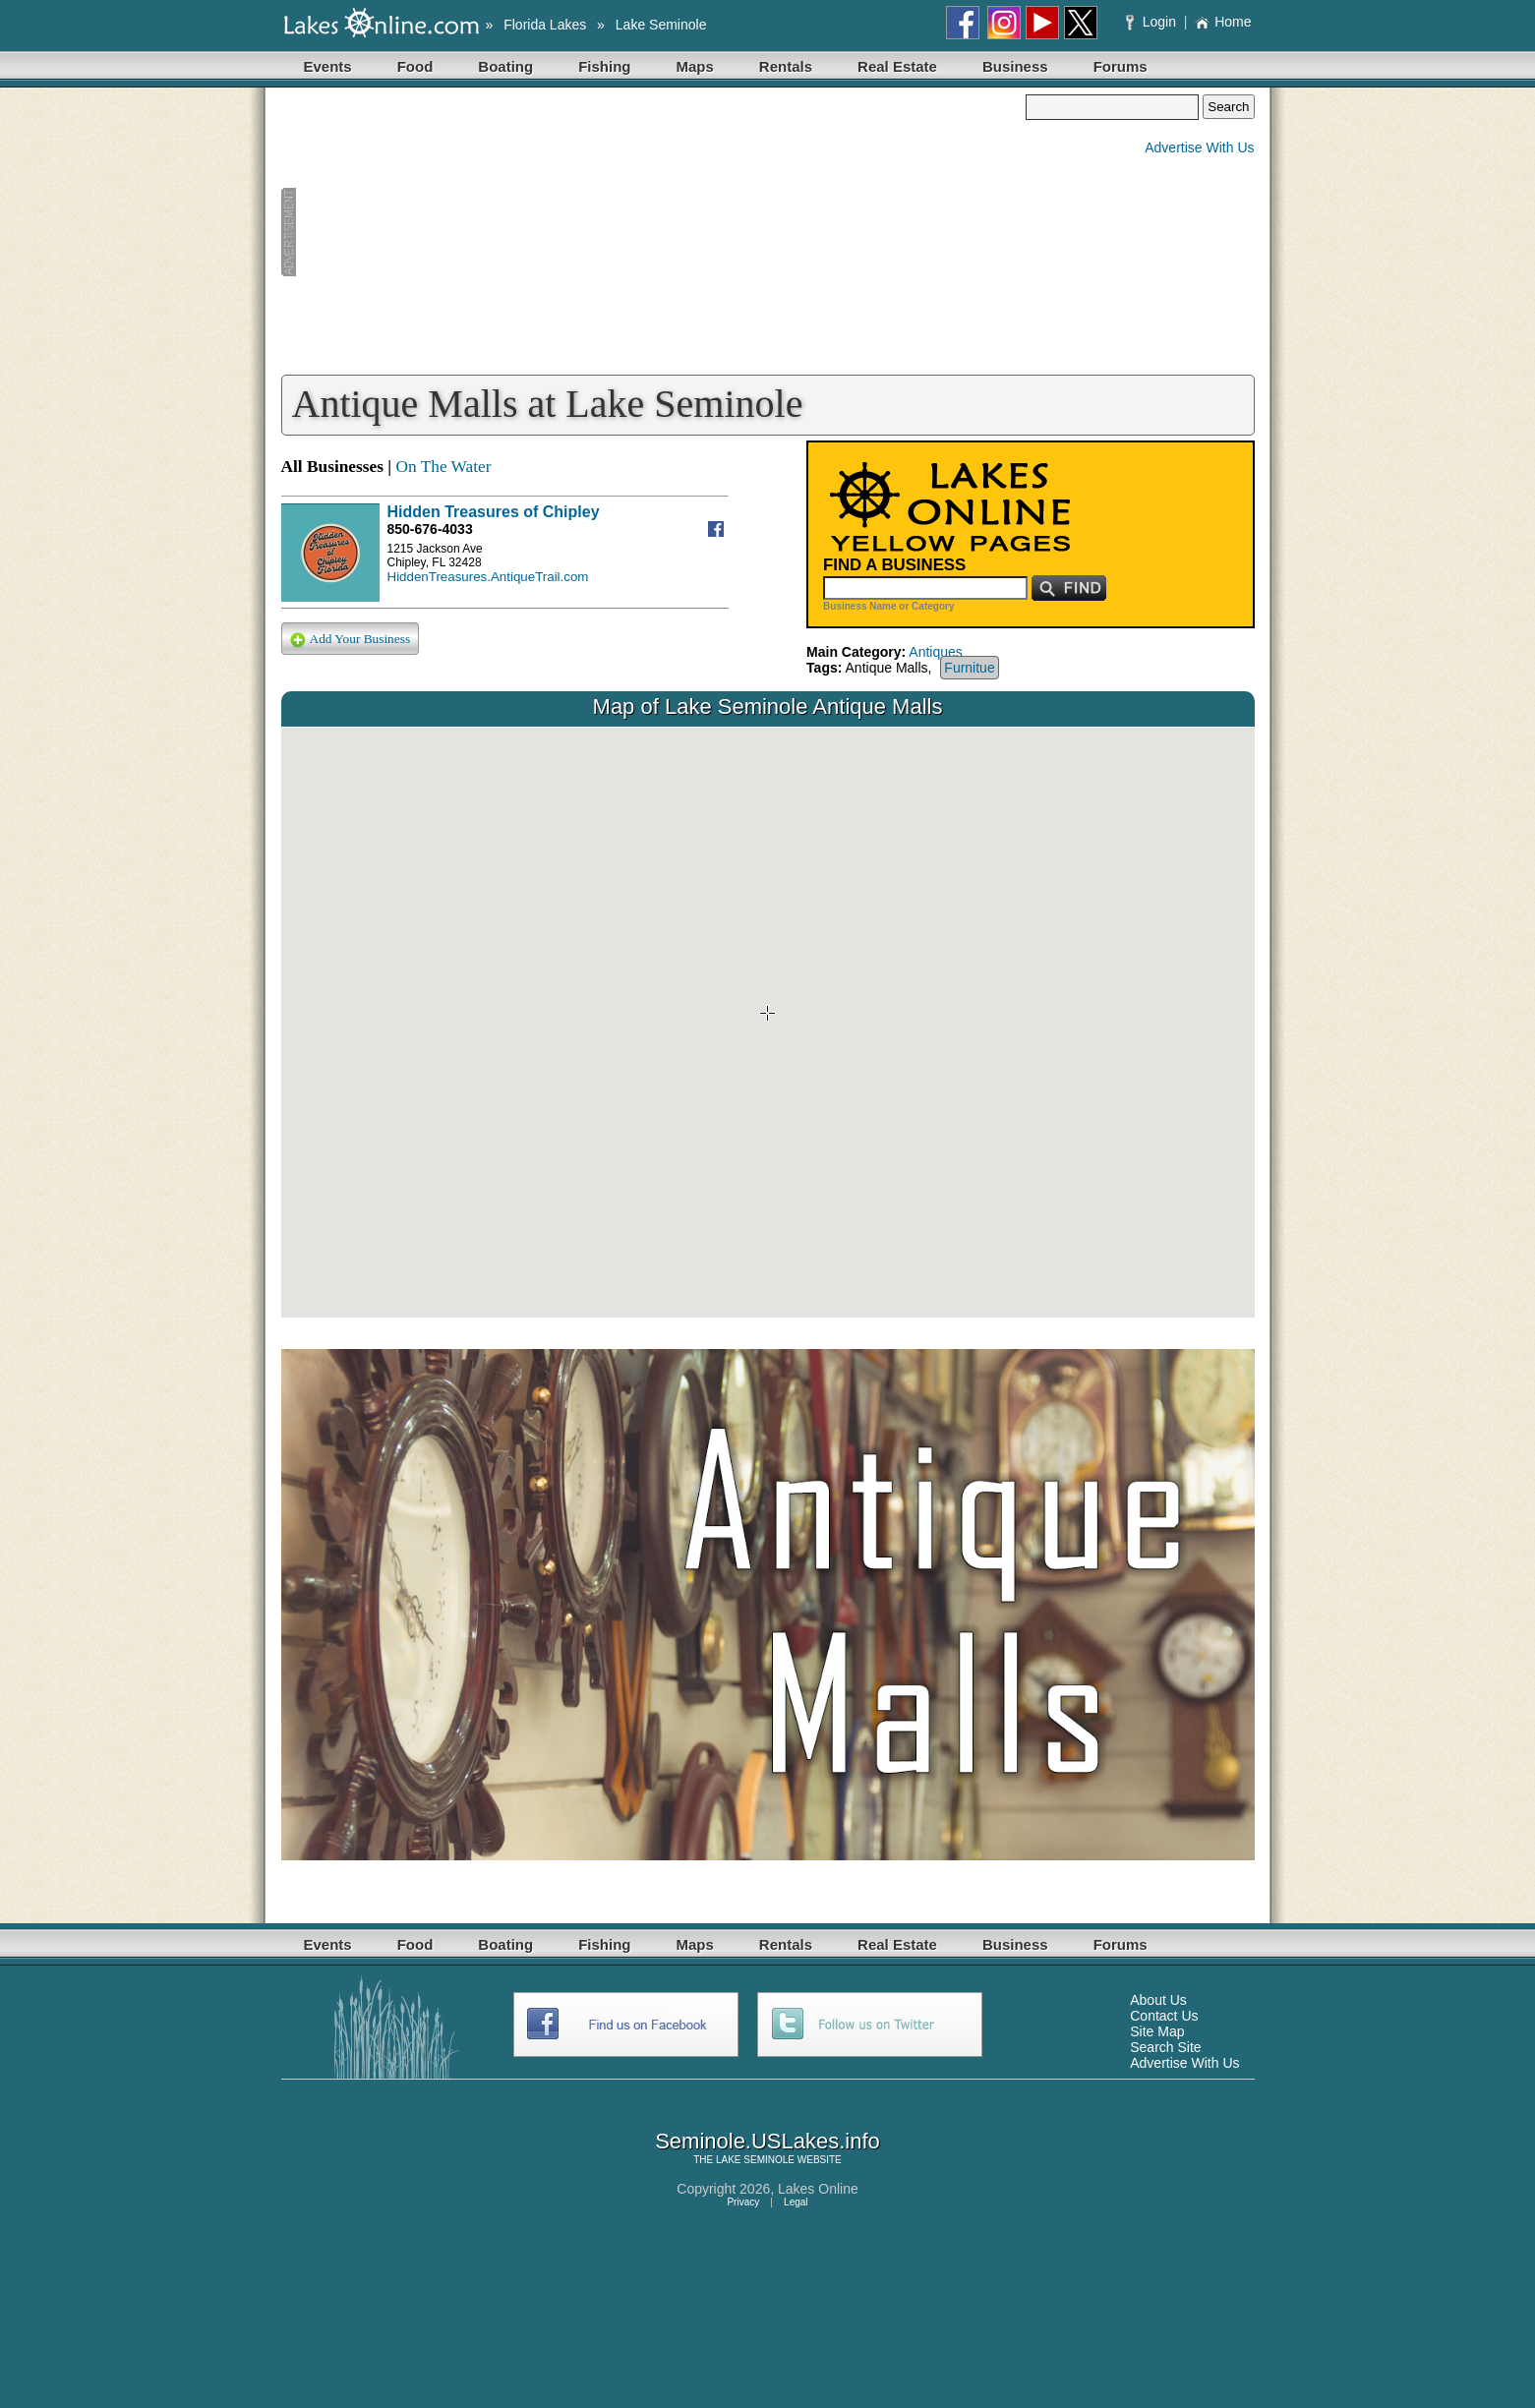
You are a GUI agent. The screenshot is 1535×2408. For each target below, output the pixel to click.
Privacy (743, 2202)
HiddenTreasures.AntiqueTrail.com (488, 576)
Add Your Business (350, 639)
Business (1015, 66)
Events (328, 66)
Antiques (935, 652)
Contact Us (1164, 2016)
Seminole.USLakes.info (767, 2141)
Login (1153, 21)
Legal (795, 2202)
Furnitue (969, 667)
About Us (1158, 2000)
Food (415, 66)
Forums (1120, 66)
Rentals (785, 66)
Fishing (604, 66)
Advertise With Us (1199, 147)
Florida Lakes (544, 24)
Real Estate (897, 66)
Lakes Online (818, 2189)
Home (1223, 21)
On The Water (443, 466)
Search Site (1165, 2047)
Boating (505, 66)
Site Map (1157, 2031)
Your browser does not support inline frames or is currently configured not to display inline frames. (768, 1023)
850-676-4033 (430, 529)
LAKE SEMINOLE (755, 2159)
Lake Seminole (661, 24)
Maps (695, 66)
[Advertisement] (654, 232)
